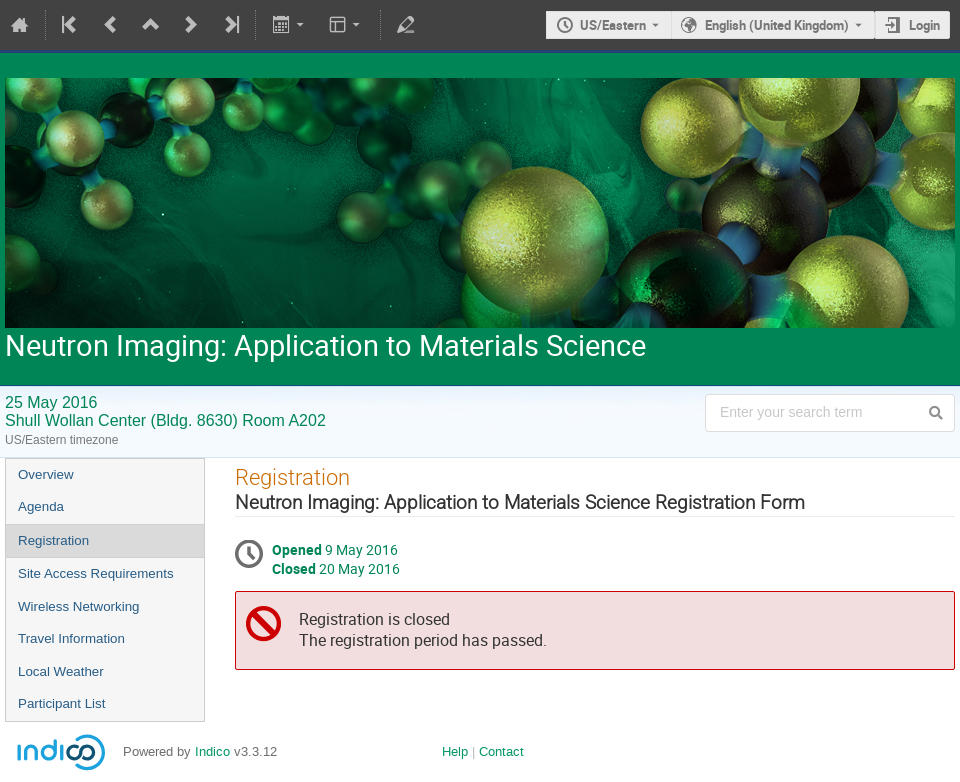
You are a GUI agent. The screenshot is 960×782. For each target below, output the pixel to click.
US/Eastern (613, 25)
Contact (501, 751)
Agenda (41, 506)
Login (924, 25)
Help (455, 751)
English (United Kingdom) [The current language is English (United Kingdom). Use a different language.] (777, 25)
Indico (212, 751)
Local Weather (61, 671)
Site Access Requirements (96, 573)
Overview (46, 474)
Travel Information (71, 638)
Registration (53, 540)
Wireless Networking (78, 606)
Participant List (61, 703)
